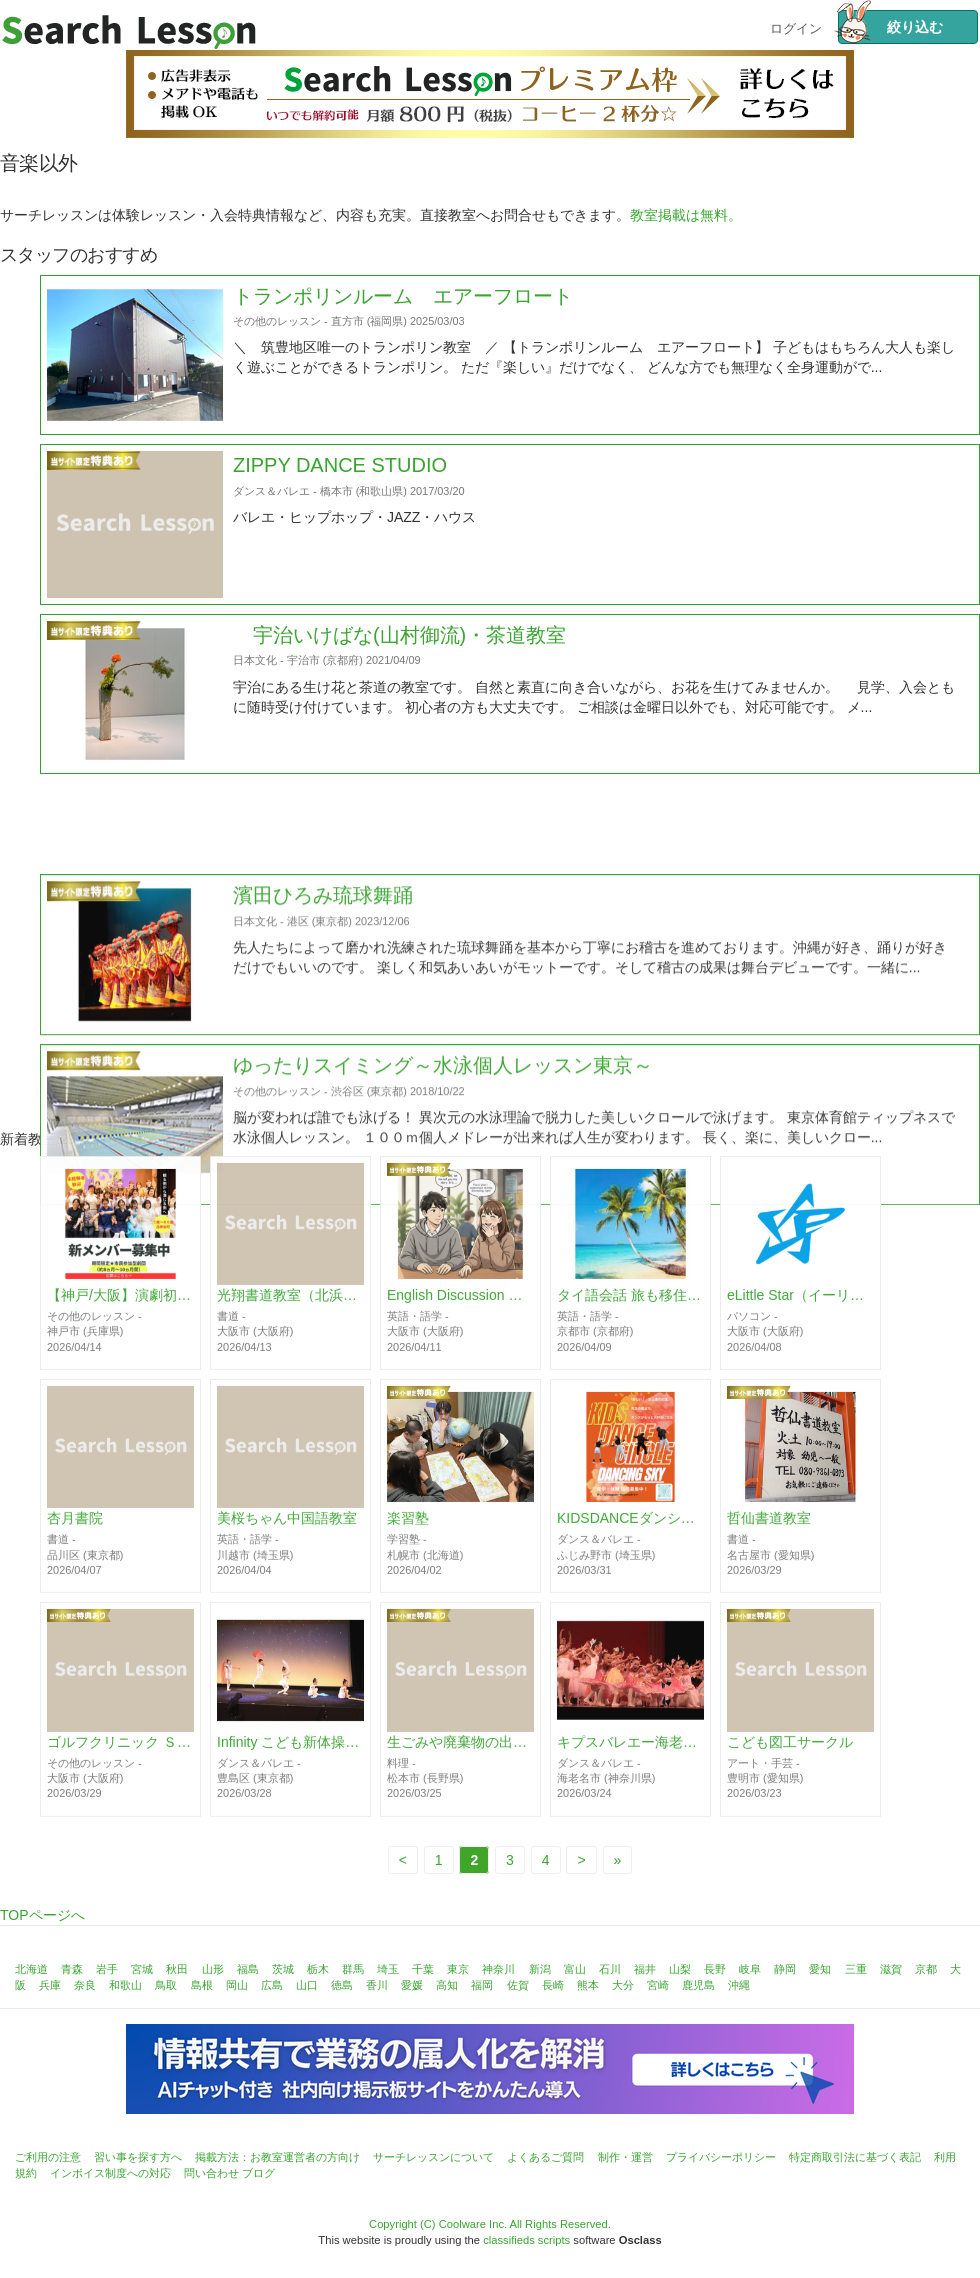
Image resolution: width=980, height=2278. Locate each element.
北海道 (31, 1969)
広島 (272, 1985)
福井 (645, 1969)
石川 (610, 1969)
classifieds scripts (526, 2240)
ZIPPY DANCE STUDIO (340, 492)
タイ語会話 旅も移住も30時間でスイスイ (630, 1312)
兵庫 (50, 1985)
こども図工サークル (790, 1759)
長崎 (553, 1985)
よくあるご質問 (545, 2157)
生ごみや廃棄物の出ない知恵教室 (460, 1759)
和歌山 (125, 1985)
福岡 (482, 1985)
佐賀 (518, 1985)
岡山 (237, 1985)
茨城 (283, 1969)
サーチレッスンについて (433, 2157)
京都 (926, 1969)
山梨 (680, 1969)
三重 (856, 1969)
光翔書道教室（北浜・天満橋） (290, 1312)
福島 (248, 1969)
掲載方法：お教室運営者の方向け (277, 2157)
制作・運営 (625, 2157)
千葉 (423, 1969)
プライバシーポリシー (721, 2157)
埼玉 (388, 1969)
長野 (715, 1969)
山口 (307, 1985)
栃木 (318, 1969)
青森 (72, 1969)
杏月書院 (75, 1536)
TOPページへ (42, 1915)
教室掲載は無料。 (686, 215)
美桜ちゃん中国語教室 (287, 1536)
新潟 (540, 1969)
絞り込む (891, 27)
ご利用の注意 (48, 2157)
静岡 (785, 1969)
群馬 (353, 1969)
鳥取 (166, 1985)
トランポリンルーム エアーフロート (403, 322)
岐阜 (750, 1969)
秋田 (177, 1969)
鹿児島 (698, 1985)
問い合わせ (211, 2173)
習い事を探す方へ (138, 2157)
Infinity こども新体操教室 (290, 1759)
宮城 (142, 1969)
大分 (623, 1985)
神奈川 (498, 1969)
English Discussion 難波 (460, 1312)
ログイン (796, 26)
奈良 (85, 1985)
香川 (377, 1985)
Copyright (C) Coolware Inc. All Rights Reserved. (490, 2224)
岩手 (107, 1969)
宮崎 (658, 1985)
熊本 (588, 1985)
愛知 (820, 1969)
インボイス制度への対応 (110, 2173)
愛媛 (412, 1985)
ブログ (258, 2173)
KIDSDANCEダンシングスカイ (630, 1536)
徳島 (342, 1985)
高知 (447, 1985)
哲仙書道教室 (769, 1536)
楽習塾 (408, 1536)
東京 (458, 1969)
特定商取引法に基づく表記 (855, 2157)
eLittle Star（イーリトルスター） (800, 1312)
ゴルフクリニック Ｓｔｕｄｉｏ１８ (120, 1759)
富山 (575, 1969)
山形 (213, 1969)
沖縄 (739, 1985)
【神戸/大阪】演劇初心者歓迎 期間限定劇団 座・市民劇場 (120, 1312)
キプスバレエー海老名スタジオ (630, 1759)
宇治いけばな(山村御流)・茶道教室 (399, 661)
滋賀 (891, 1969)
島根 (202, 1985)
